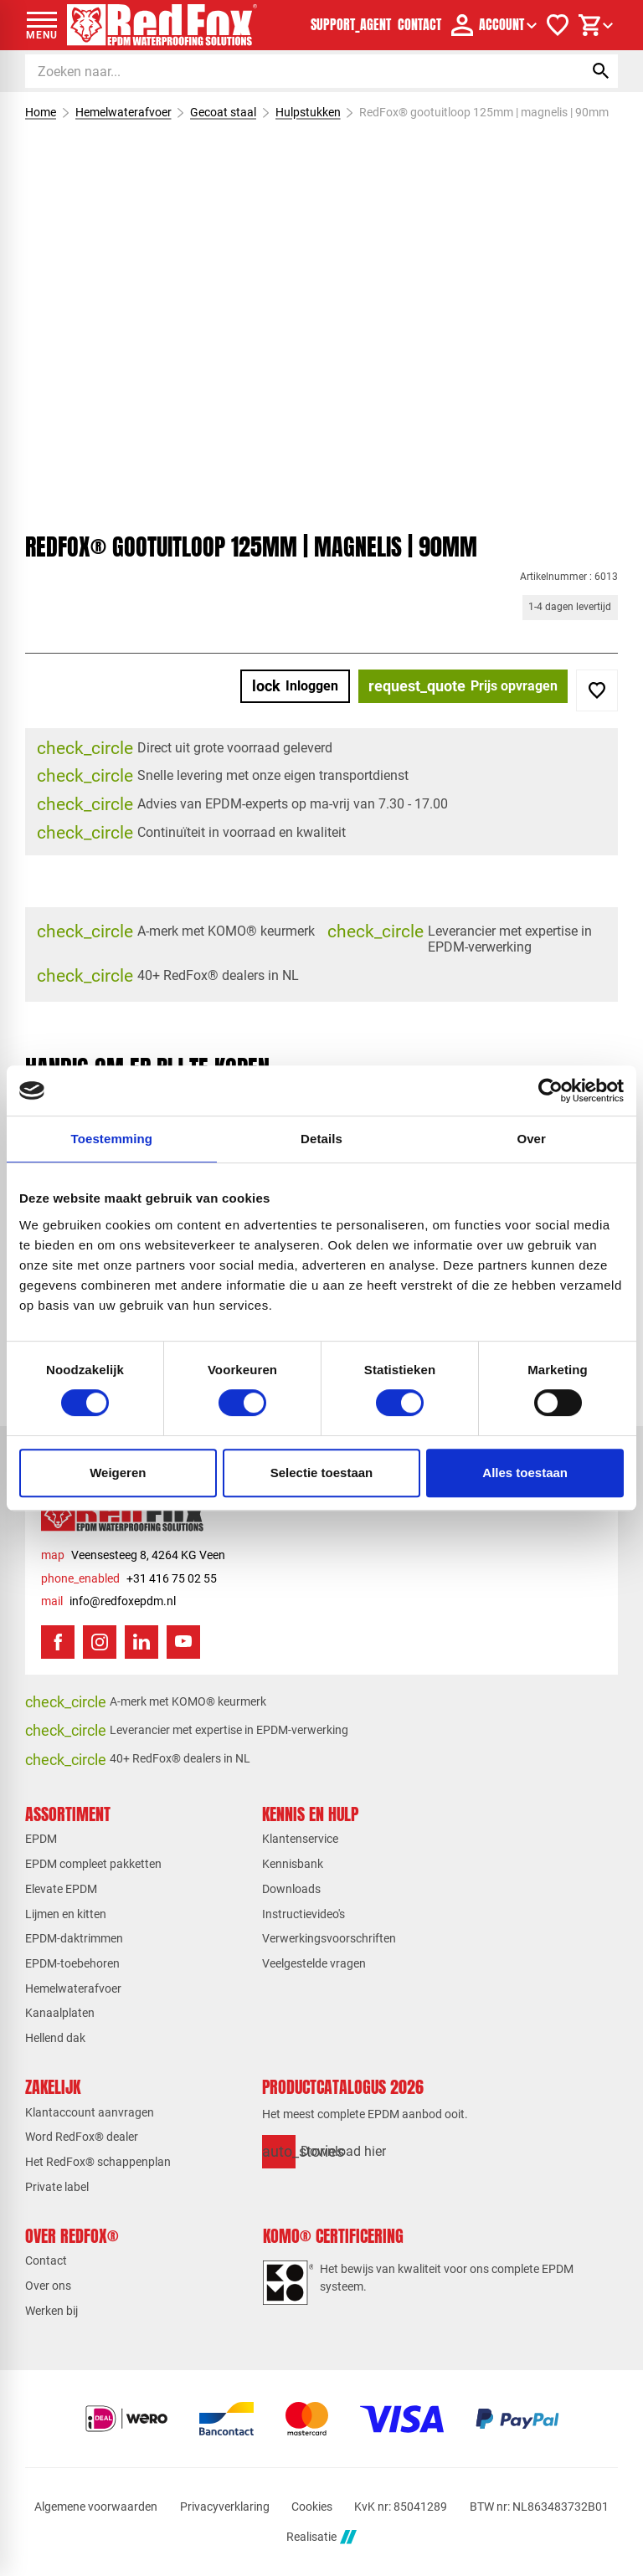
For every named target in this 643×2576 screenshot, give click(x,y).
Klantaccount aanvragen (89, 2112)
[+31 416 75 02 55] (129, 1579)
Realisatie (321, 2537)
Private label (57, 2187)
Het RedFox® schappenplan (98, 2161)
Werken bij (51, 2310)
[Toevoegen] (597, 690)
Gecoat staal (223, 112)
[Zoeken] (289, 71)
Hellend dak (55, 2038)
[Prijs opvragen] (463, 686)
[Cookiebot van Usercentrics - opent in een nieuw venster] (550, 1090)
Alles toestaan (525, 1472)
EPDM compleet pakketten (93, 1863)
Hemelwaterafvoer (123, 112)
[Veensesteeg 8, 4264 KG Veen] (133, 1555)
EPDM (41, 1838)
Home (40, 112)
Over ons (48, 2285)
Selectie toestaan (321, 1472)
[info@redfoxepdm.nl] (108, 1601)
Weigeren (118, 1472)
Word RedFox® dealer (81, 2136)
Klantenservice (300, 1838)
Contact (46, 2260)
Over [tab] (531, 1138)
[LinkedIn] (141, 1642)
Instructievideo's (303, 1914)
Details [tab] (321, 1138)
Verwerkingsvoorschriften (329, 1938)
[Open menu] (42, 25)
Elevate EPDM (61, 1889)
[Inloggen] (295, 686)
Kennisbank (292, 1863)
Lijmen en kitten (65, 1914)
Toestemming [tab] (112, 1138)
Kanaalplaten (60, 2012)
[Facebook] (58, 1642)
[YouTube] (183, 1642)
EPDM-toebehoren (72, 1963)
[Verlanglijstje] (558, 25)
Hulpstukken (308, 112)
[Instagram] (99, 1642)
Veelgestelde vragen (314, 1963)
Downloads (291, 1889)
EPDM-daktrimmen (74, 1938)
